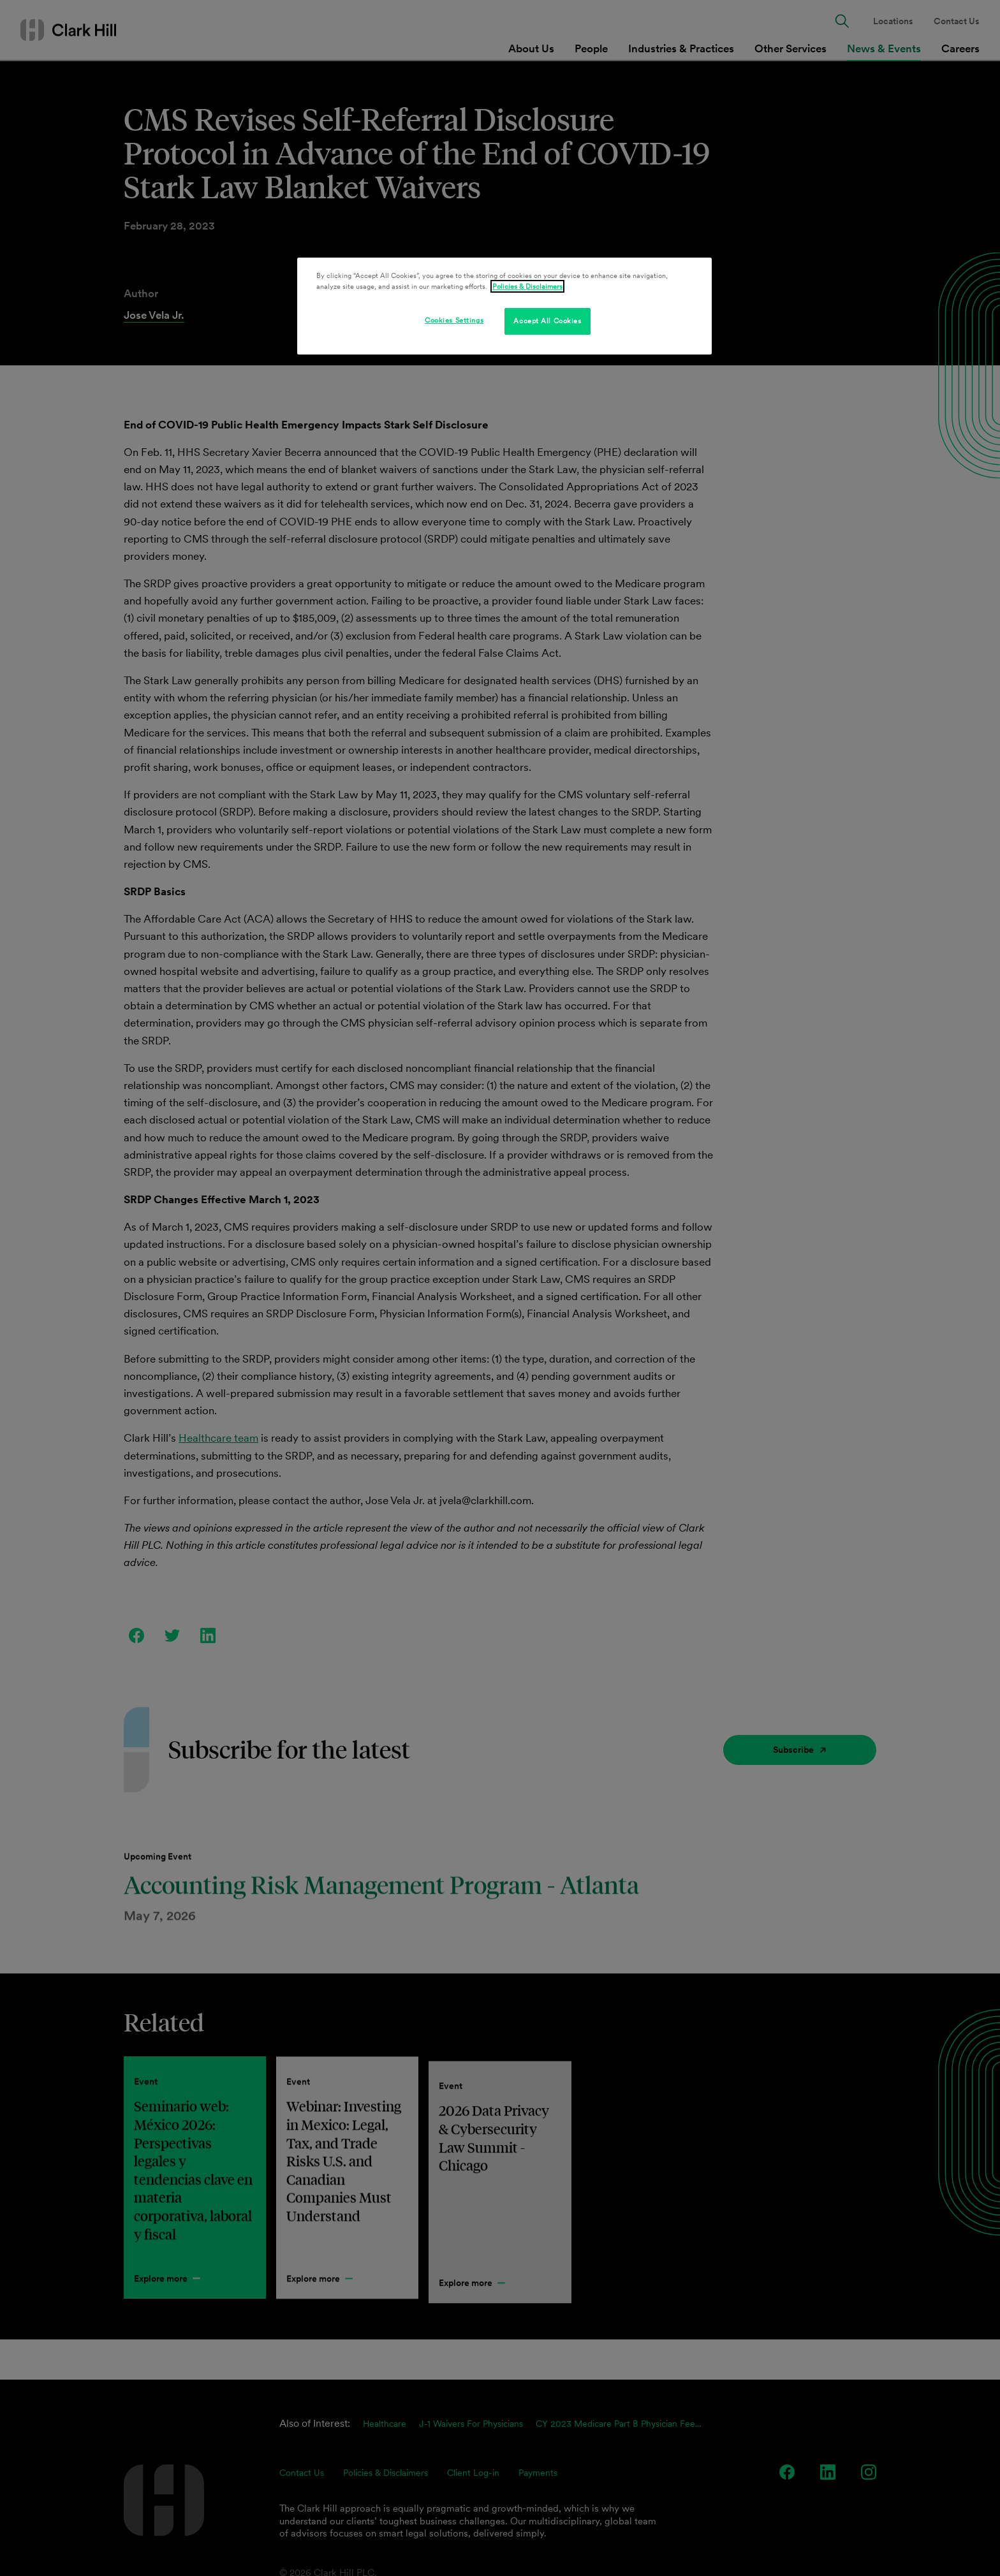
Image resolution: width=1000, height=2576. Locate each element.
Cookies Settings (454, 320)
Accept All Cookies (547, 320)
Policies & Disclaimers (527, 286)
